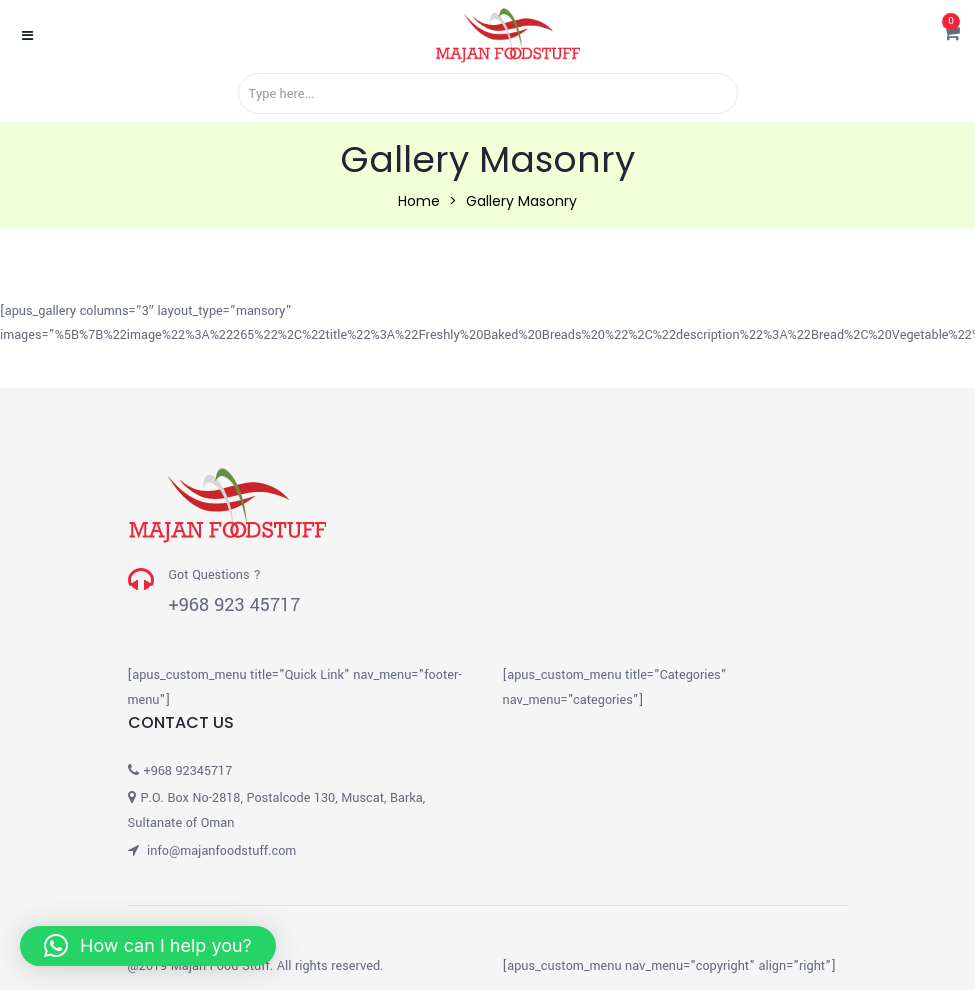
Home (419, 201)
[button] (951, 35)
